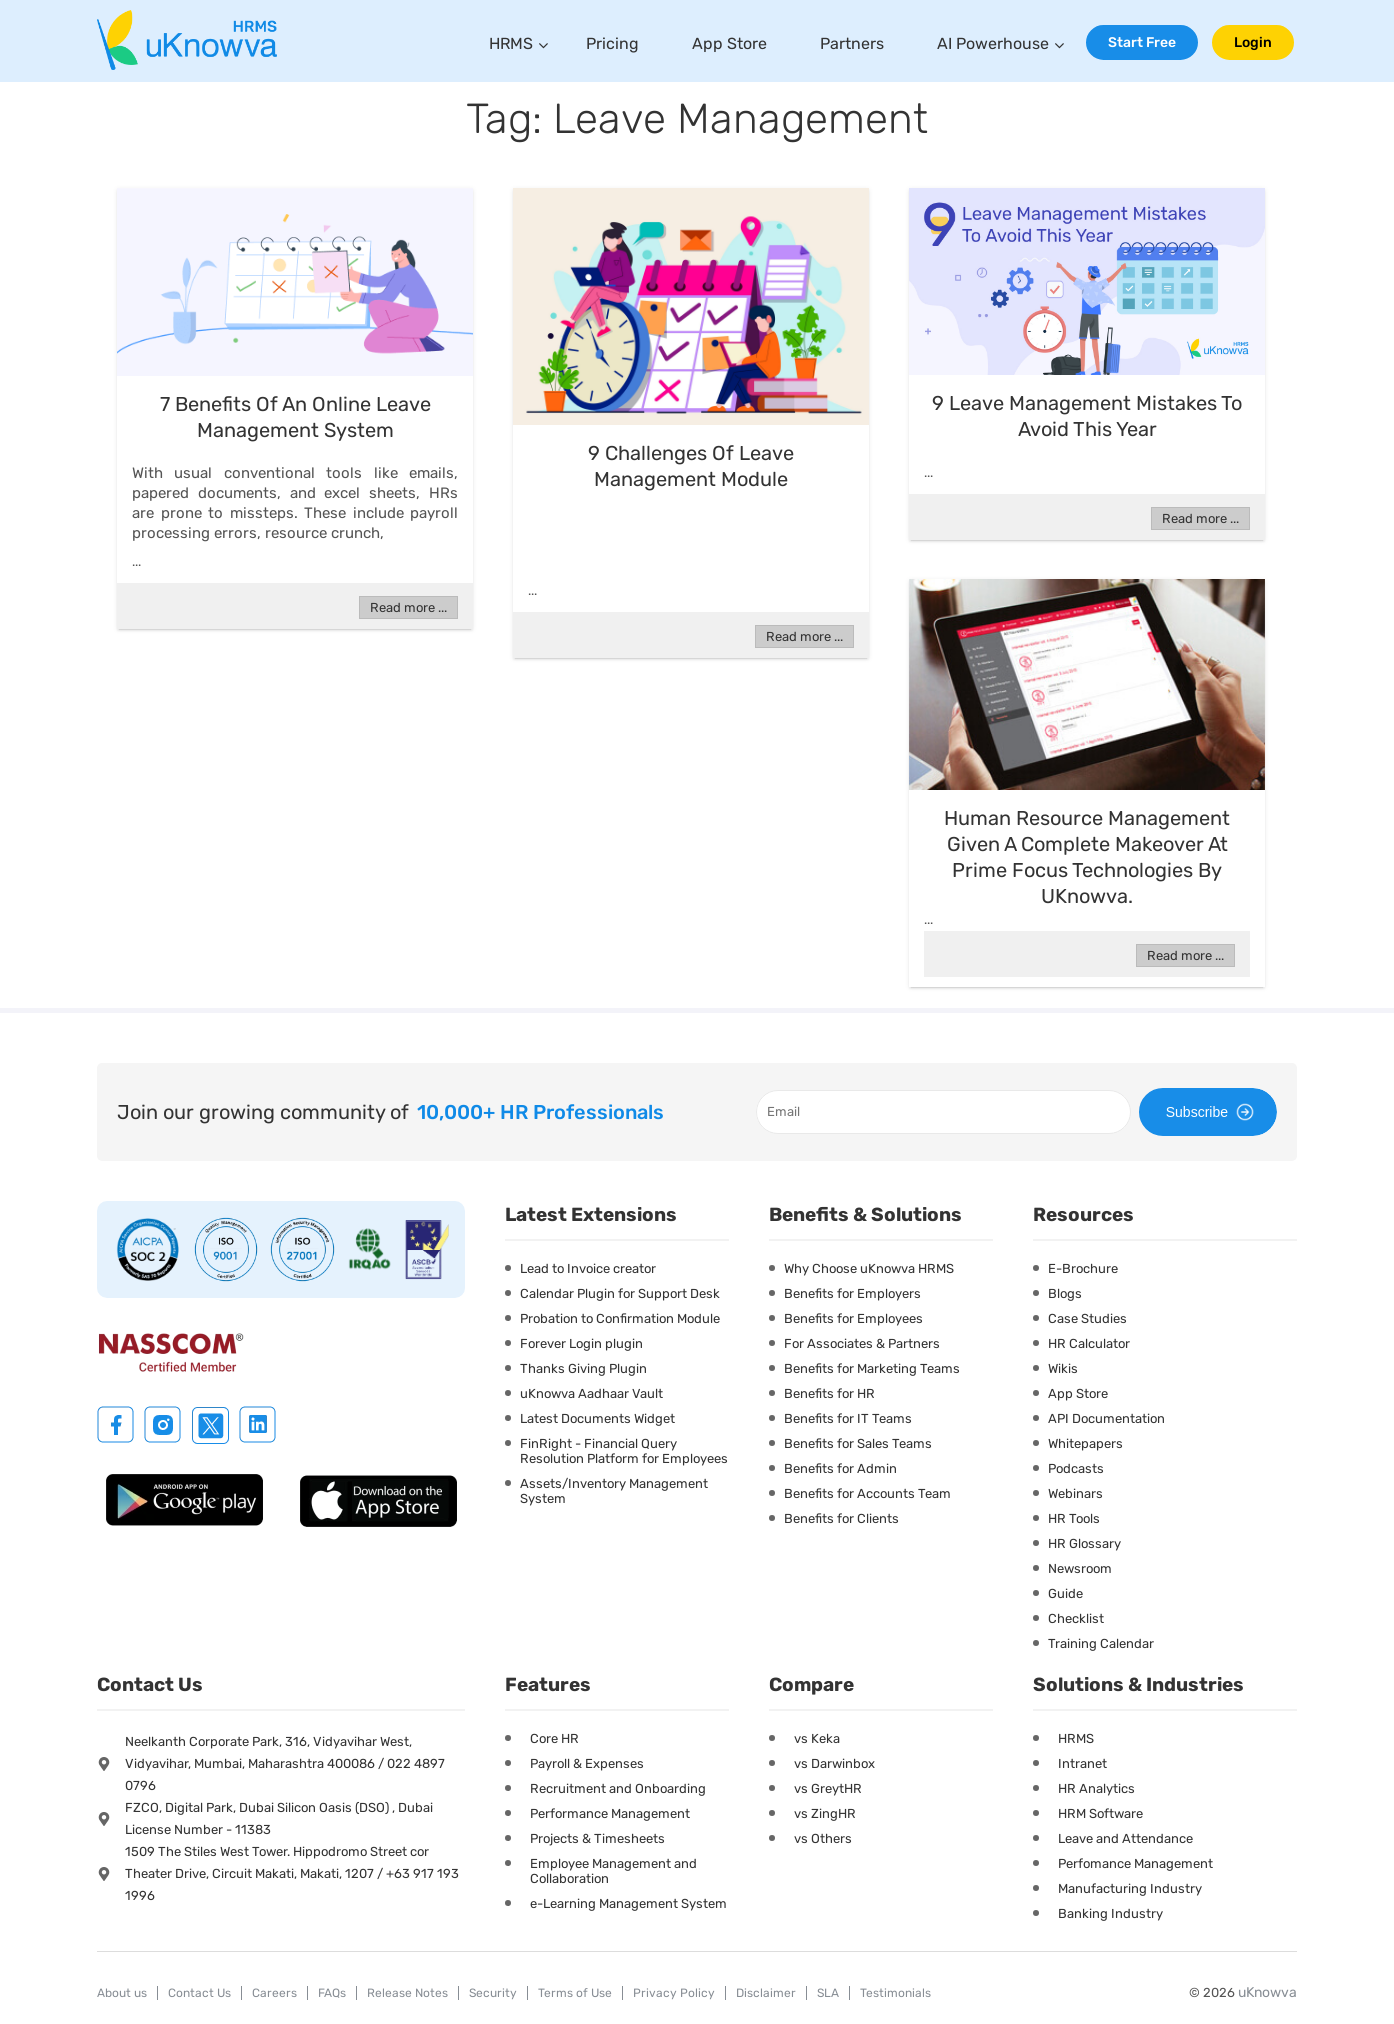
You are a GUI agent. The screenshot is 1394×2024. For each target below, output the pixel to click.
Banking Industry (1110, 1913)
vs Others (823, 1838)
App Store (729, 43)
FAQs (332, 1993)
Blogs (1065, 1293)
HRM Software (1100, 1813)
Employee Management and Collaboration (613, 1871)
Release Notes (407, 1993)
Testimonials (895, 1993)
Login (1253, 42)
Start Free (1142, 42)
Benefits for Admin (840, 1468)
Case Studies (1087, 1318)
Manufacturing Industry (1130, 1888)
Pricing (612, 43)
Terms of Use (575, 1993)
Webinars (1075, 1493)
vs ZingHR (825, 1813)
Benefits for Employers (852, 1293)
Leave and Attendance (1125, 1838)
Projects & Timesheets (597, 1838)
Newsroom (1080, 1568)
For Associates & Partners (862, 1343)
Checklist (1076, 1618)
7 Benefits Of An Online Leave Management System (295, 417)
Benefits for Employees (853, 1318)
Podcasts (1076, 1468)
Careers (274, 1993)
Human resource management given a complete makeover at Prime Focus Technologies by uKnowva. (1087, 857)
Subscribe (1213, 1112)
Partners (852, 43)
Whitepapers (1085, 1443)
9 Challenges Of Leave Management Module (691, 466)
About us (122, 1993)
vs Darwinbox (834, 1763)
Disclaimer (766, 1993)
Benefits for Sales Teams (858, 1443)
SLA (828, 1993)
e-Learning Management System (628, 1903)
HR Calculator (1089, 1343)
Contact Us (199, 1993)
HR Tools (1074, 1518)
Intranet (1082, 1763)
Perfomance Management (1135, 1863)
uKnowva (1267, 1992)
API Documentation (1106, 1418)
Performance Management (610, 1813)
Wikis (1063, 1368)
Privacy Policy (674, 1993)
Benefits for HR (829, 1393)
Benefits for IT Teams (848, 1418)
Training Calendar (1101, 1643)
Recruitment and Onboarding (618, 1788)
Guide (1065, 1593)
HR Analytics (1096, 1788)
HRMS (511, 43)
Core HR (554, 1738)
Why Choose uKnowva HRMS (869, 1268)
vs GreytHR (828, 1788)
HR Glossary (1084, 1543)
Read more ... (408, 607)
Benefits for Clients (841, 1518)
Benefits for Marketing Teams (872, 1368)
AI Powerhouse (993, 43)
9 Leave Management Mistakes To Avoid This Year (1087, 416)
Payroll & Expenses (587, 1763)
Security (493, 1993)
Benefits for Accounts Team (867, 1493)
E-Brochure (1083, 1268)
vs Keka (817, 1738)
